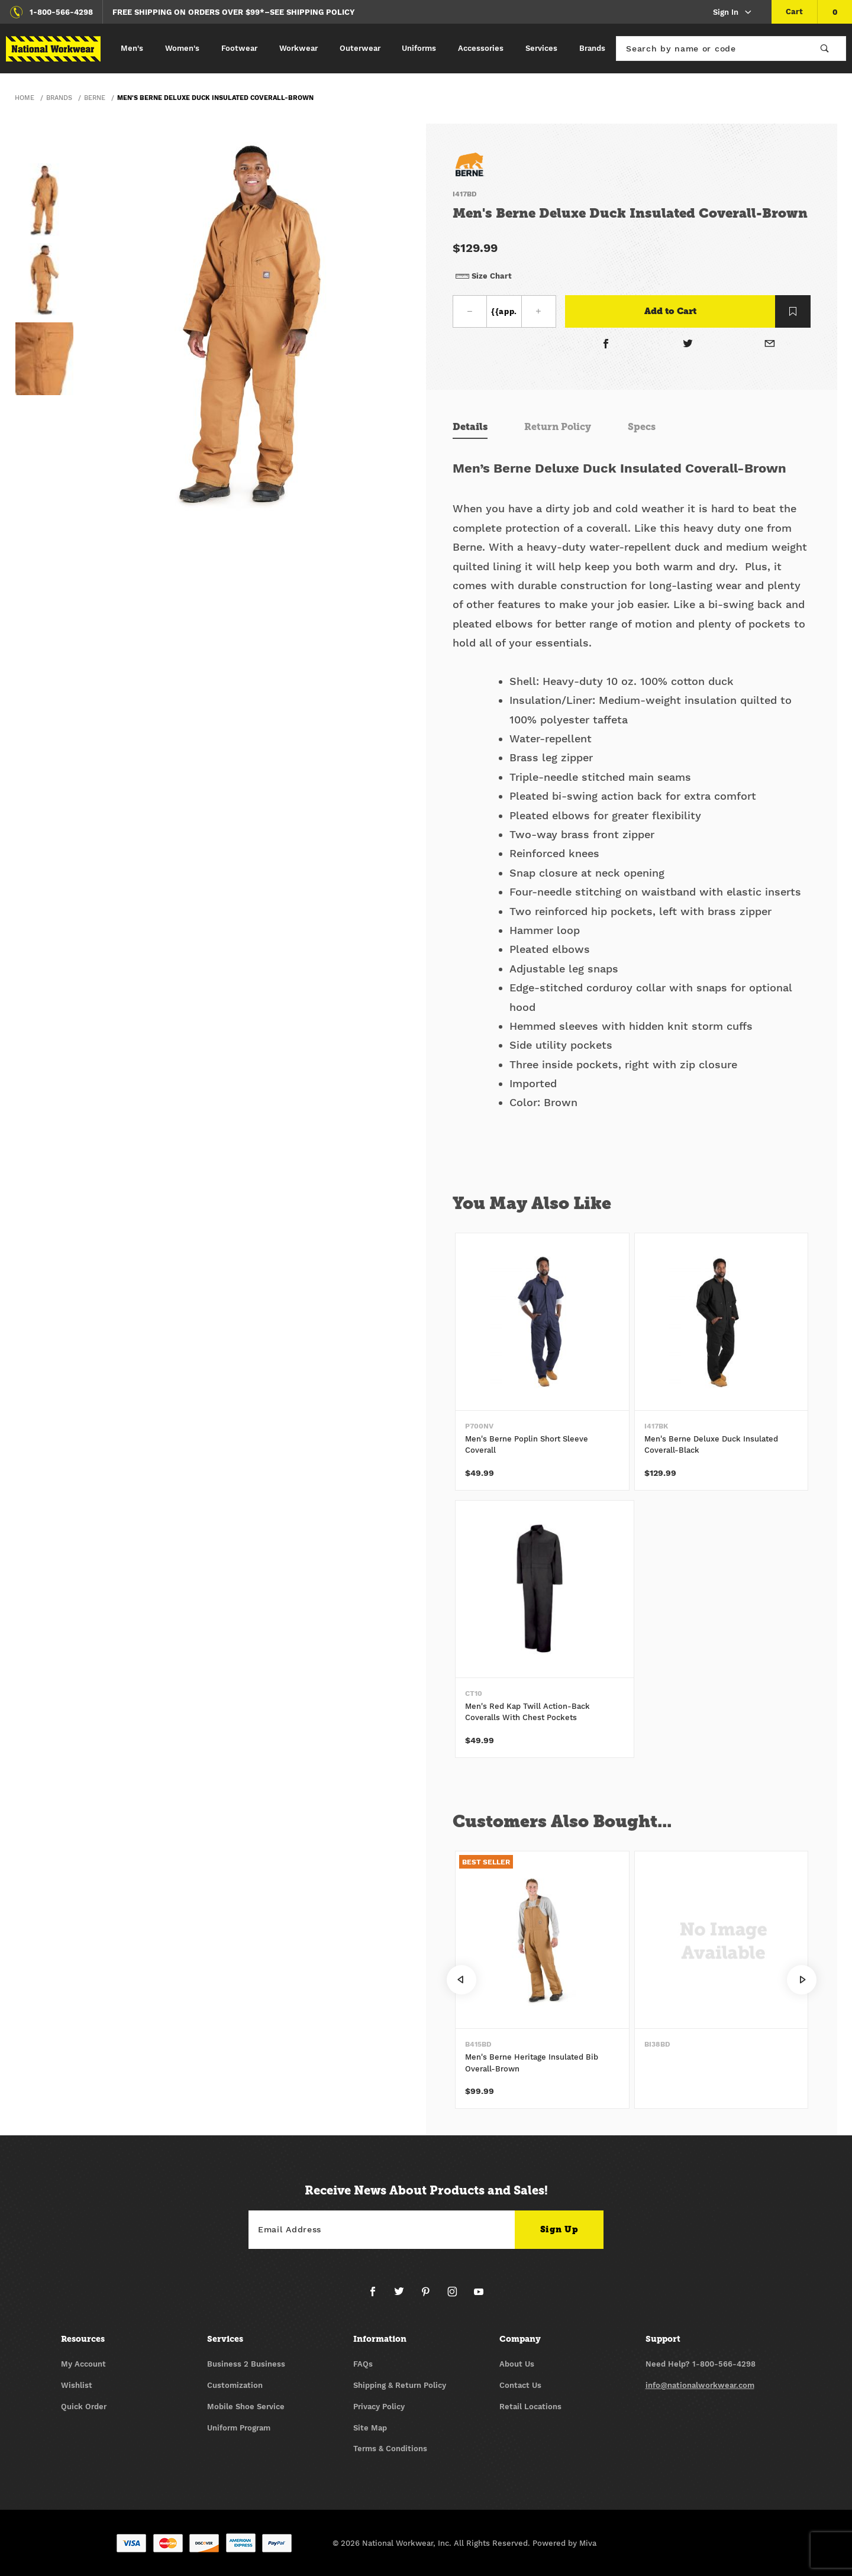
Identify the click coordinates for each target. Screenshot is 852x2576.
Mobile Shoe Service (246, 2406)
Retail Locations (530, 2406)
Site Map (370, 2427)
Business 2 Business (246, 2364)
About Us (516, 2364)
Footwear (239, 48)
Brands (592, 48)
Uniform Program (238, 2427)
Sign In (733, 13)
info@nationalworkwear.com (700, 2385)
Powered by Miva (564, 2543)
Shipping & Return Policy (399, 2385)
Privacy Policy (379, 2406)
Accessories (481, 48)
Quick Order (83, 2406)
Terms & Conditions (390, 2448)
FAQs (363, 2364)
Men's (132, 48)
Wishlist (76, 2385)
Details (470, 426)
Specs (642, 426)
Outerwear (360, 48)
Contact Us (520, 2385)
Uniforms (419, 48)
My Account (83, 2364)
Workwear (298, 48)
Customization (235, 2385)
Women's (182, 48)
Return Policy (557, 426)
